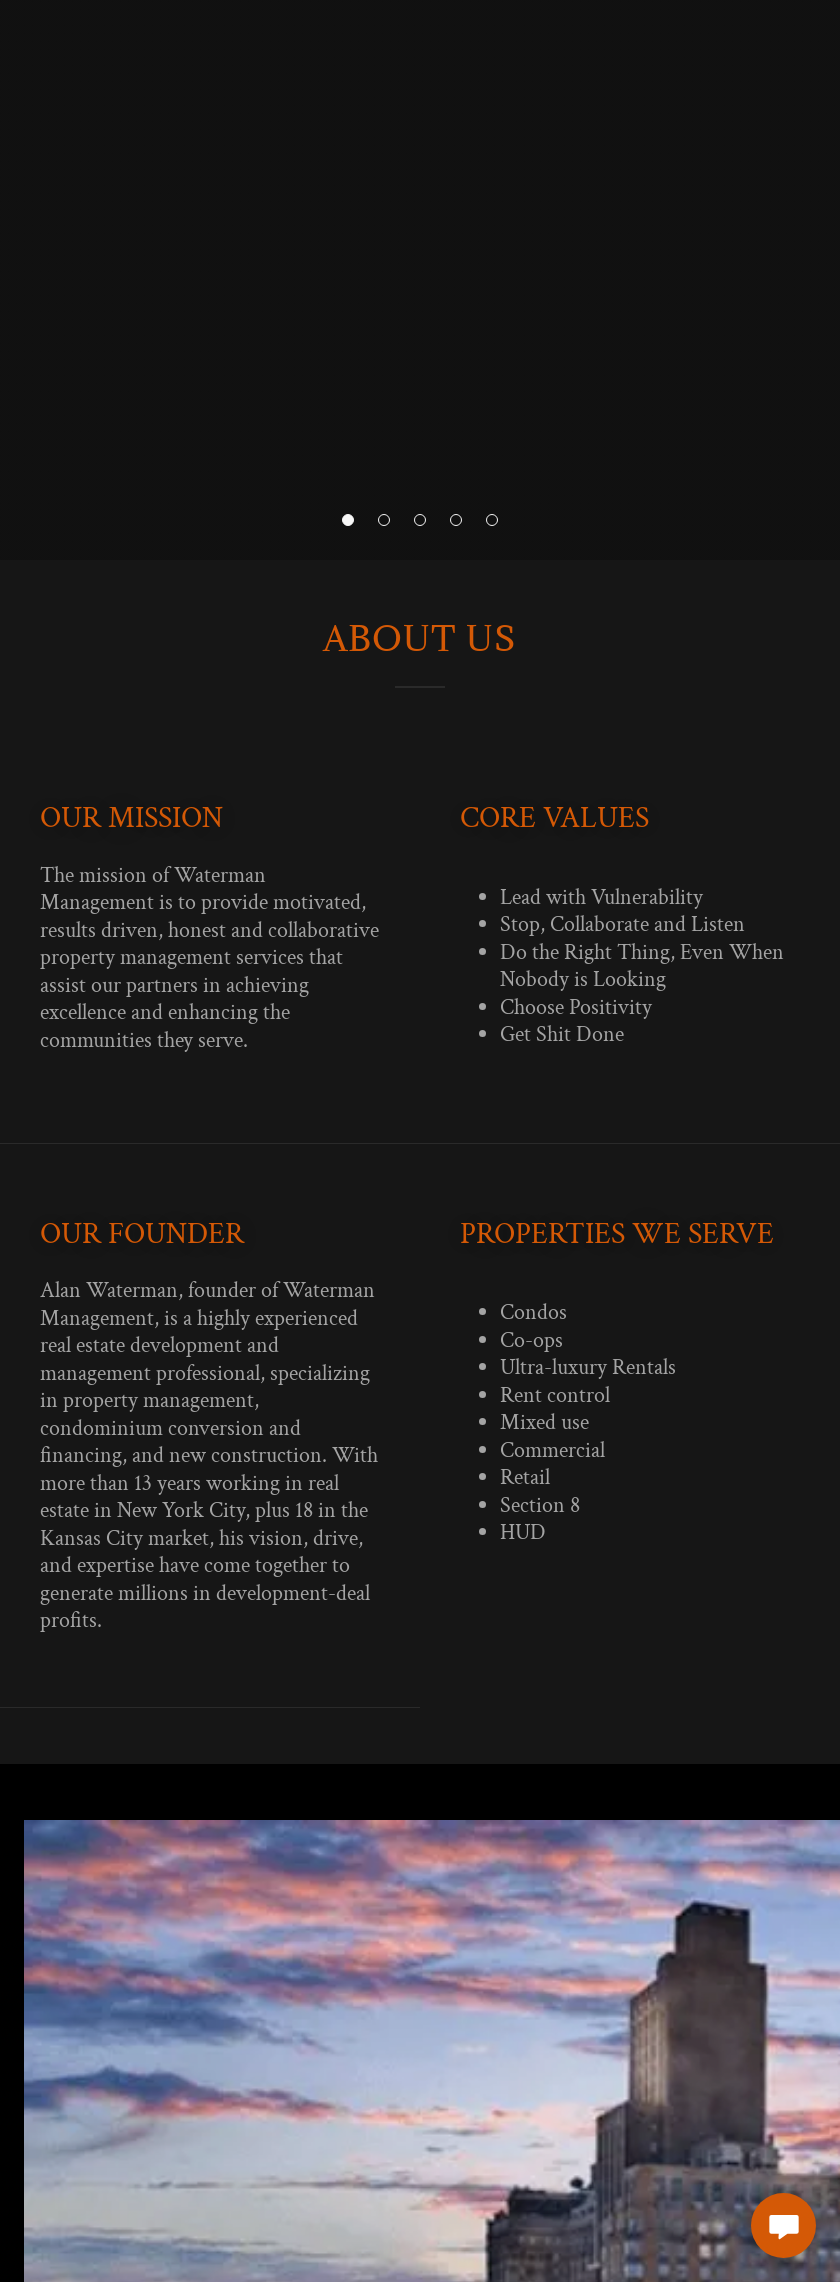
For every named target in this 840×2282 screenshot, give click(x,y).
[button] (348, 520)
